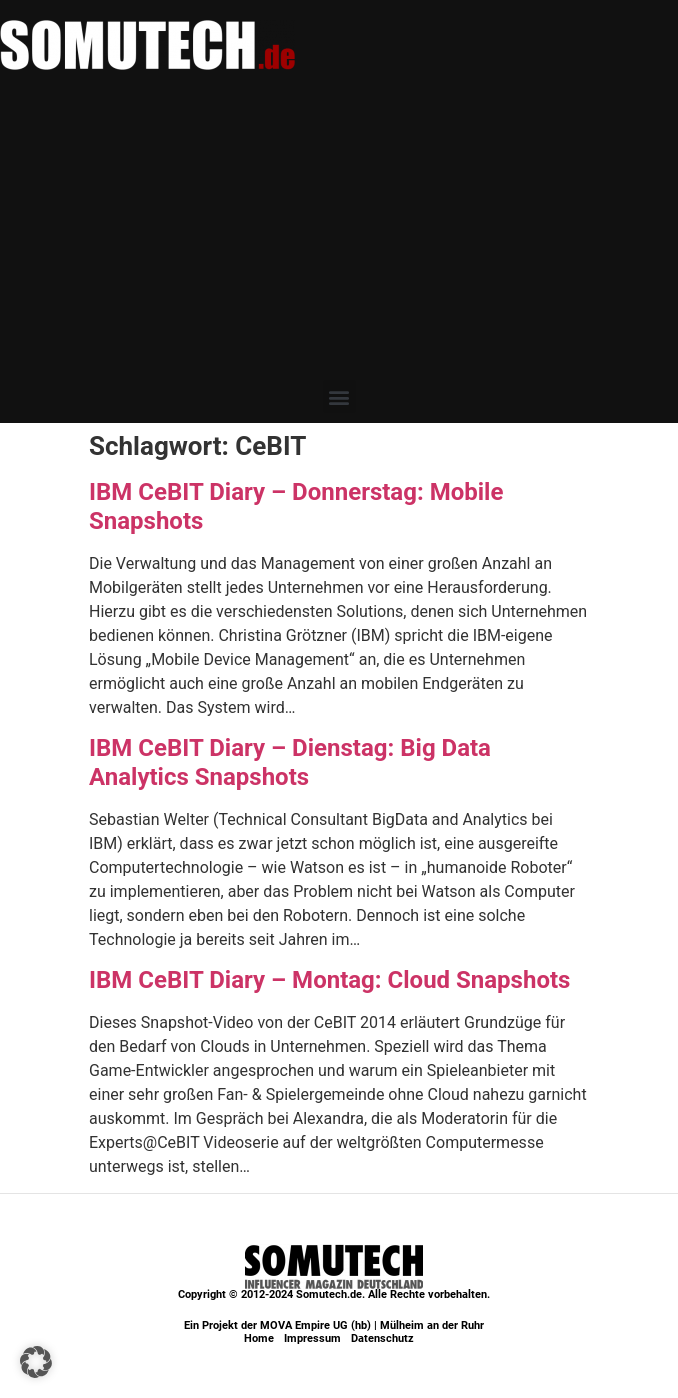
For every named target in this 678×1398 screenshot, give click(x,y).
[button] (339, 396)
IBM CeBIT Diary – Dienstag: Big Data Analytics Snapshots (290, 762)
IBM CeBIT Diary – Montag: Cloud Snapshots (329, 980)
